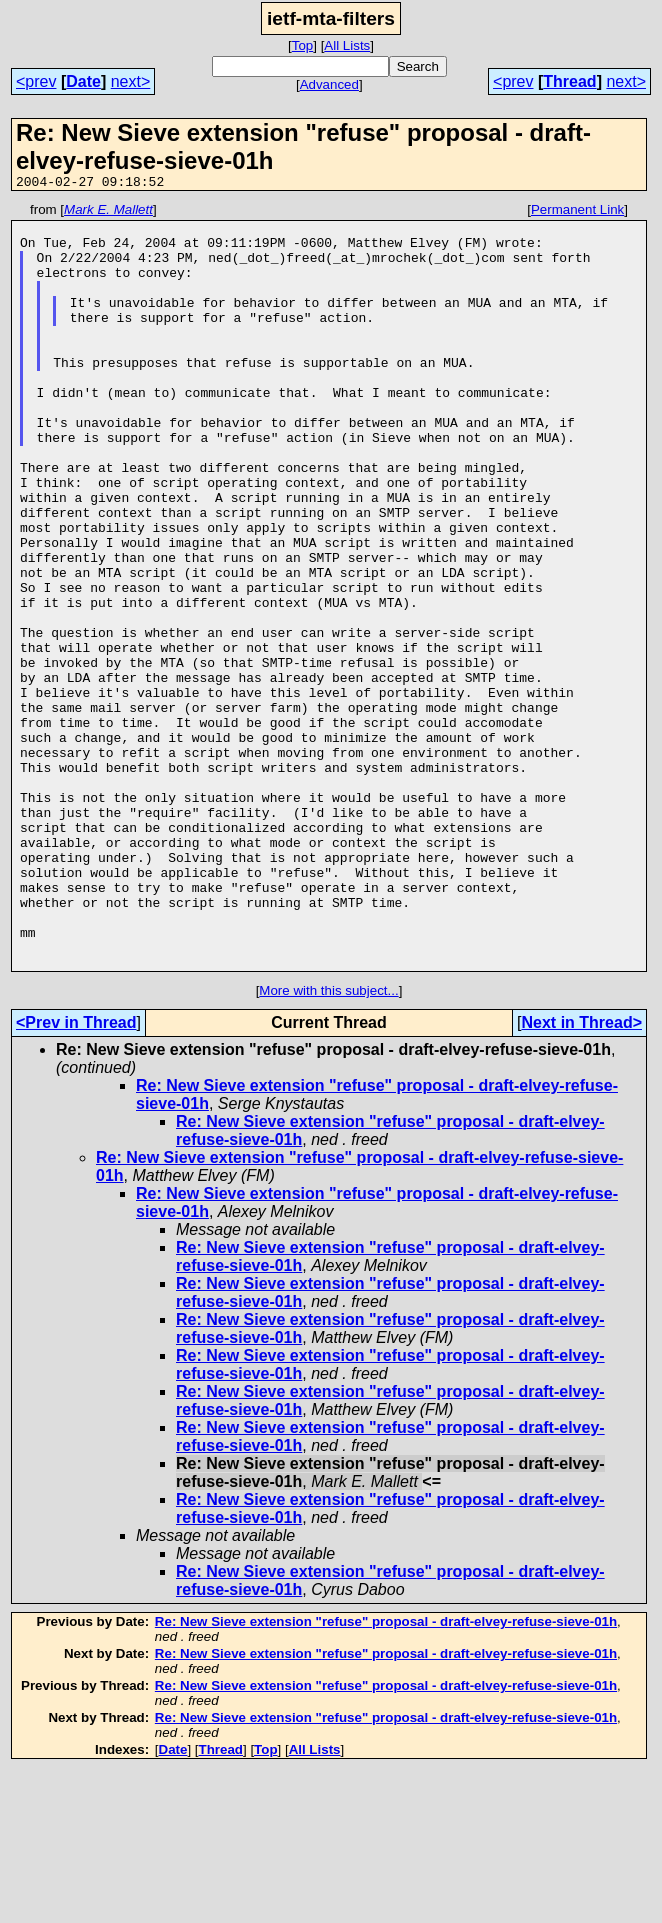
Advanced (329, 84)
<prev (36, 81)
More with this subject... (328, 1143)
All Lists (347, 45)
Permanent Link (577, 212)
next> (131, 81)
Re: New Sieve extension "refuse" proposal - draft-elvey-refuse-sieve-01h (386, 1774)
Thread (569, 81)
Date (83, 81)
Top (303, 45)
